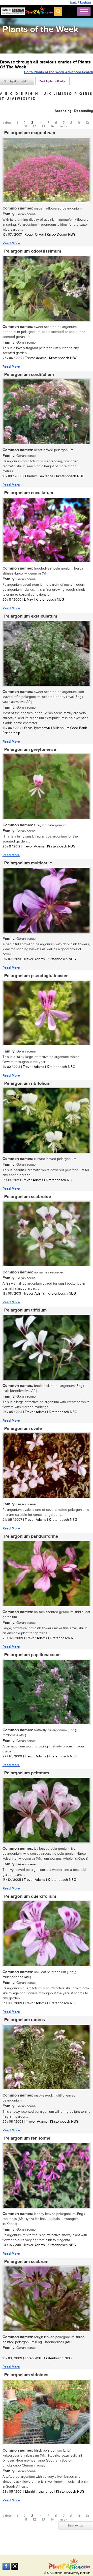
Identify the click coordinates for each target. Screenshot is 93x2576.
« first (7, 123)
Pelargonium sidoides (26, 2375)
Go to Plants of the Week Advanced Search (58, 72)
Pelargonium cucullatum (28, 493)
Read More (11, 243)
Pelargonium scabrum (26, 2261)
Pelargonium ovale (23, 1428)
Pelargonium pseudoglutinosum (36, 976)
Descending (83, 111)
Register (85, 2)
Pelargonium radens (24, 2020)
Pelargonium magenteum (29, 133)
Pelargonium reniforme (27, 2138)
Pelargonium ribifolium (27, 1083)
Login (73, 2)
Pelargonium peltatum (26, 1773)
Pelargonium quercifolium (30, 1896)
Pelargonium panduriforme (31, 1536)
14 (52, 126)
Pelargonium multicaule (28, 863)
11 (26, 126)
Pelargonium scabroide (27, 1197)
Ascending (63, 111)
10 (87, 123)
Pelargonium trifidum (25, 1310)
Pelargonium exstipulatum (30, 616)
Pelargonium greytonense (30, 749)
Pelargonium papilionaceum (32, 1655)
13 (43, 126)
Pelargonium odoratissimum (32, 251)
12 (34, 126)
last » (63, 126)
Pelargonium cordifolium (29, 374)
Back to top (75, 2525)
